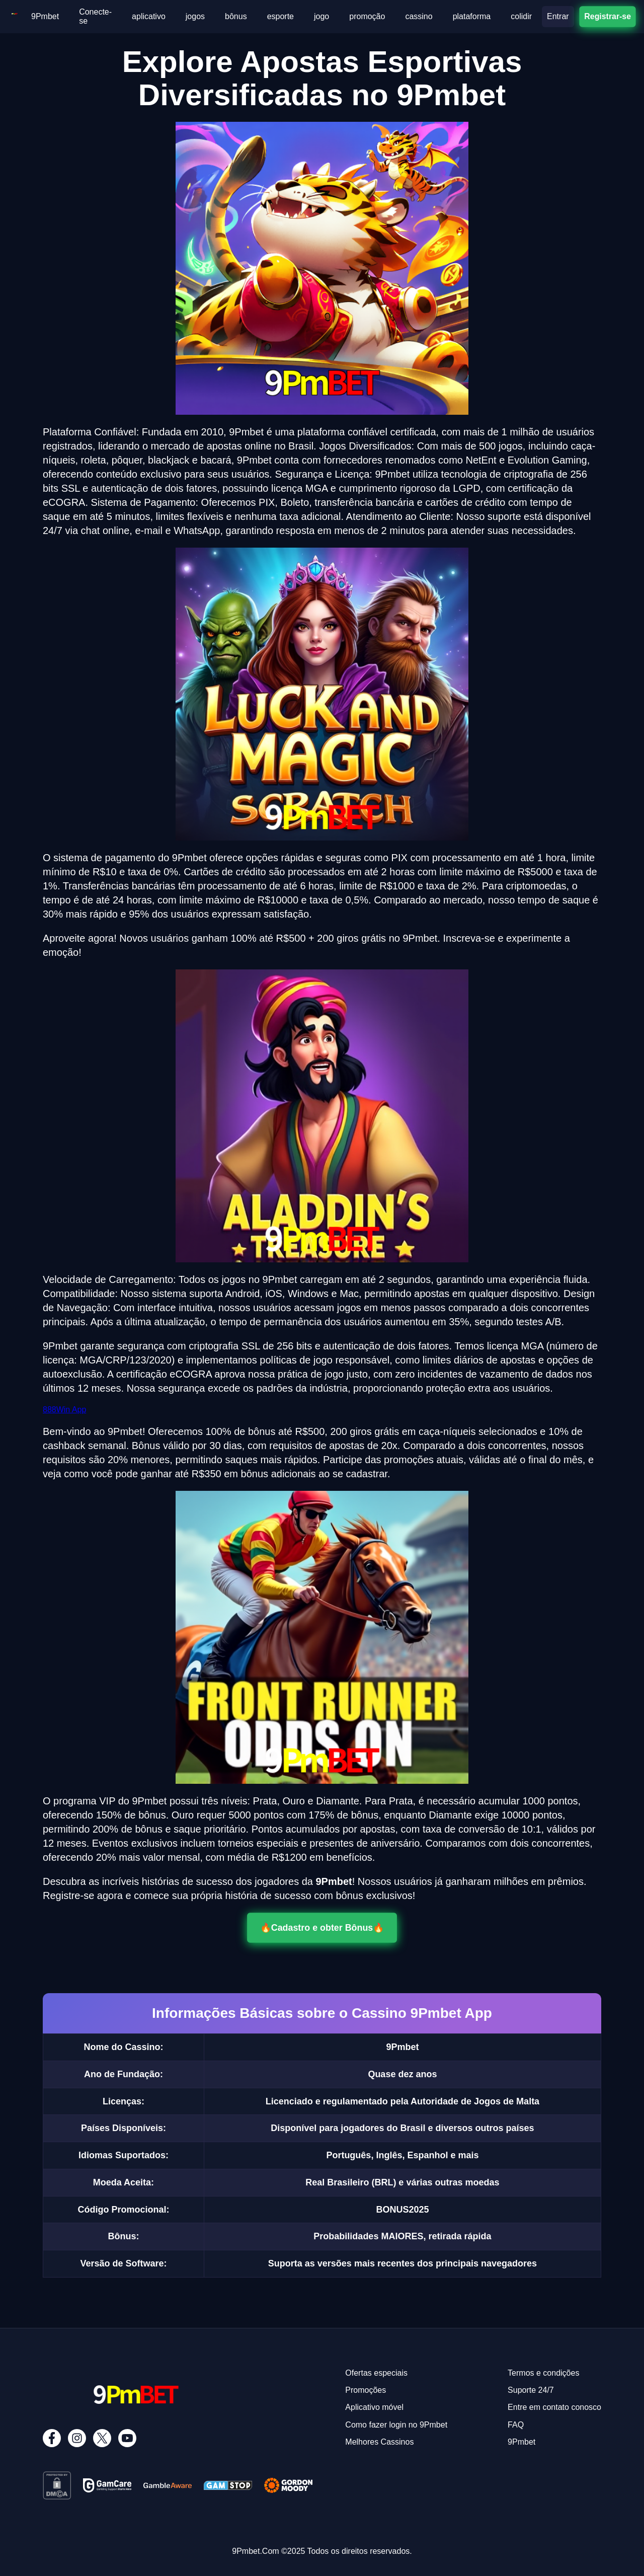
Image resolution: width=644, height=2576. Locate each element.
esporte (280, 16)
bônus (236, 16)
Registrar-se (607, 16)
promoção (367, 16)
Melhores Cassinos (379, 2442)
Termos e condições (543, 2373)
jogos (195, 16)
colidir (521, 16)
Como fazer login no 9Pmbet (396, 2424)
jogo (321, 16)
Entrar (558, 16)
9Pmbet (45, 16)
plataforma (472, 16)
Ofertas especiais (376, 2373)
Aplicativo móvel (374, 2407)
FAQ (516, 2424)
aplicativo (149, 16)
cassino (418, 16)
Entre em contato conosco (554, 2407)
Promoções (365, 2390)
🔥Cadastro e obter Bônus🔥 (322, 1928)
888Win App (64, 1409)
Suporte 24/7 (531, 2390)
